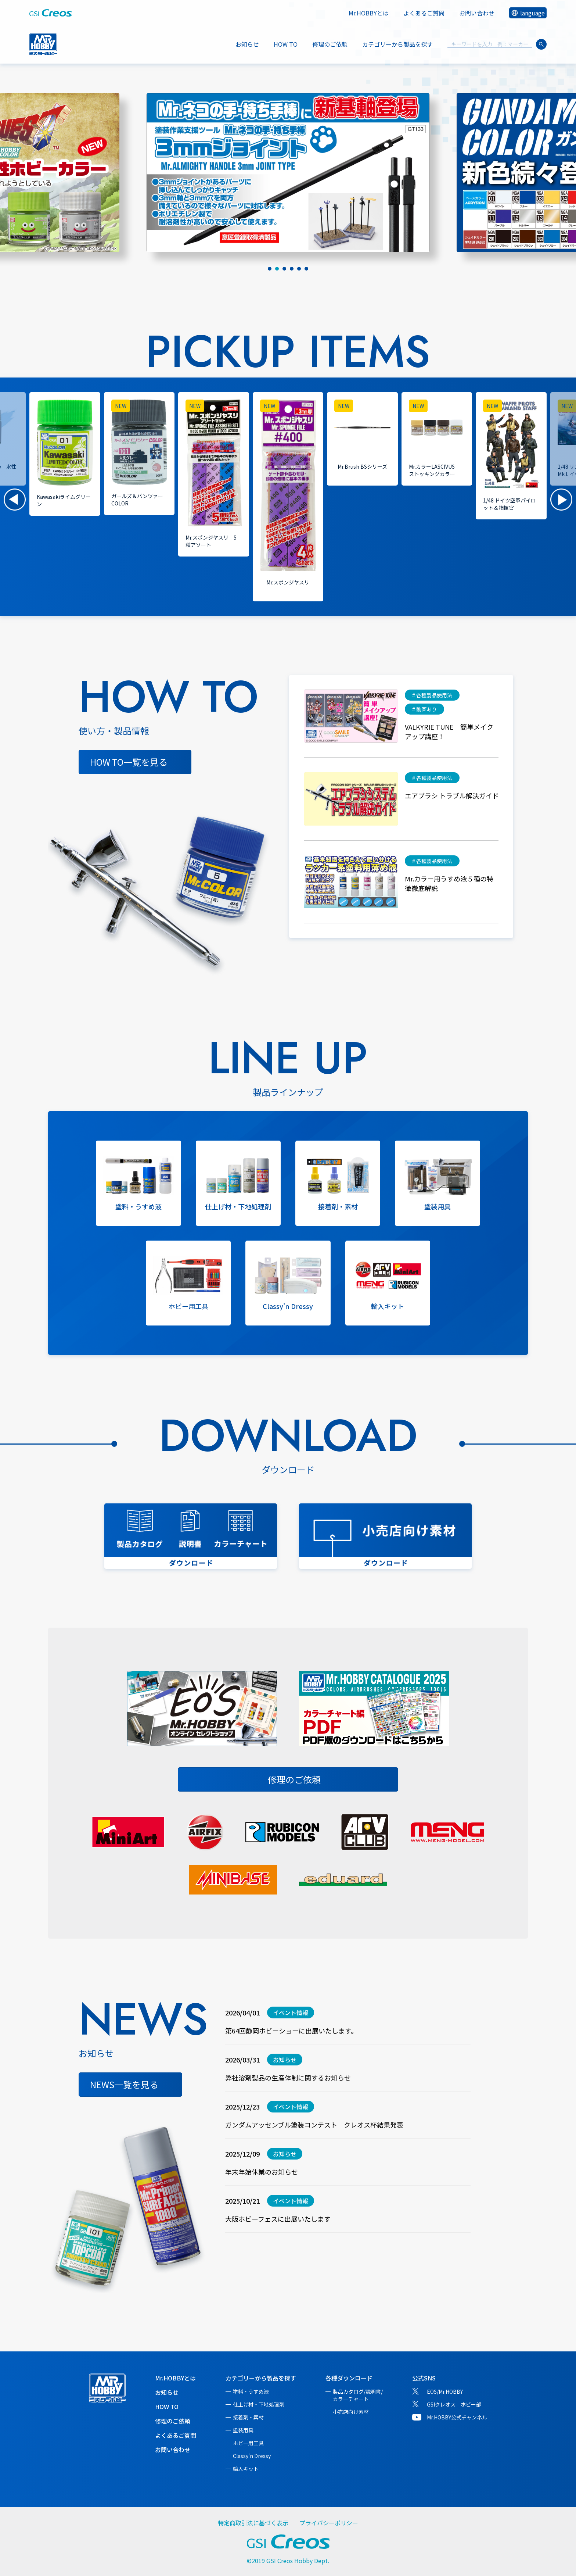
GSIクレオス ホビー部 (454, 2404)
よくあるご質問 (423, 13)
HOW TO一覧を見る (129, 761)
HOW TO (286, 44)
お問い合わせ (476, 13)
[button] (15, 500)
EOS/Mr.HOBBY (445, 2391)
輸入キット (246, 2468)
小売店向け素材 (351, 2411)
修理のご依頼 (330, 44)
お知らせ (247, 44)
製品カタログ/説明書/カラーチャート (358, 2395)
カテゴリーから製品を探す (261, 2377)
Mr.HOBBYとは (369, 13)
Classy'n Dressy (252, 2455)
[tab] (269, 269)
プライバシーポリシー (328, 2522)
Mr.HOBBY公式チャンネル (457, 2417)
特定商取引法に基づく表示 (253, 2522)
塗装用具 (243, 2430)
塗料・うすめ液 (251, 2391)
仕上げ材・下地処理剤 (258, 2404)
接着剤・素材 (248, 2417)
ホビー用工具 (248, 2443)
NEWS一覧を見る (124, 2084)
